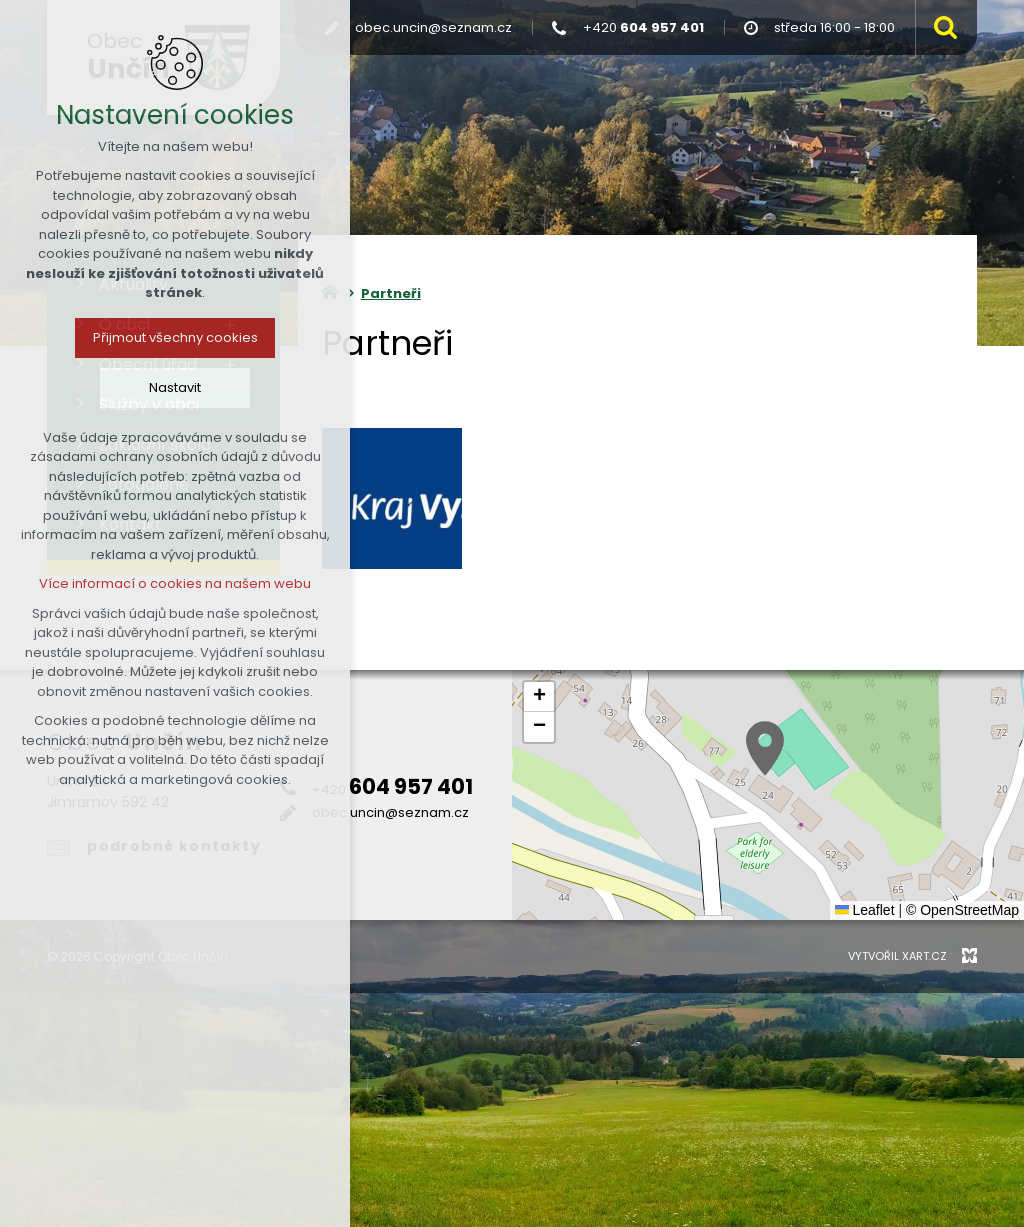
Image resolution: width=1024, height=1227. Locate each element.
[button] (765, 748)
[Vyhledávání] (941, 27)
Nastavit (175, 387)
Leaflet (865, 910)
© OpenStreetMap (962, 910)
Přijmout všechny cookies (175, 337)
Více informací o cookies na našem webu (175, 583)
